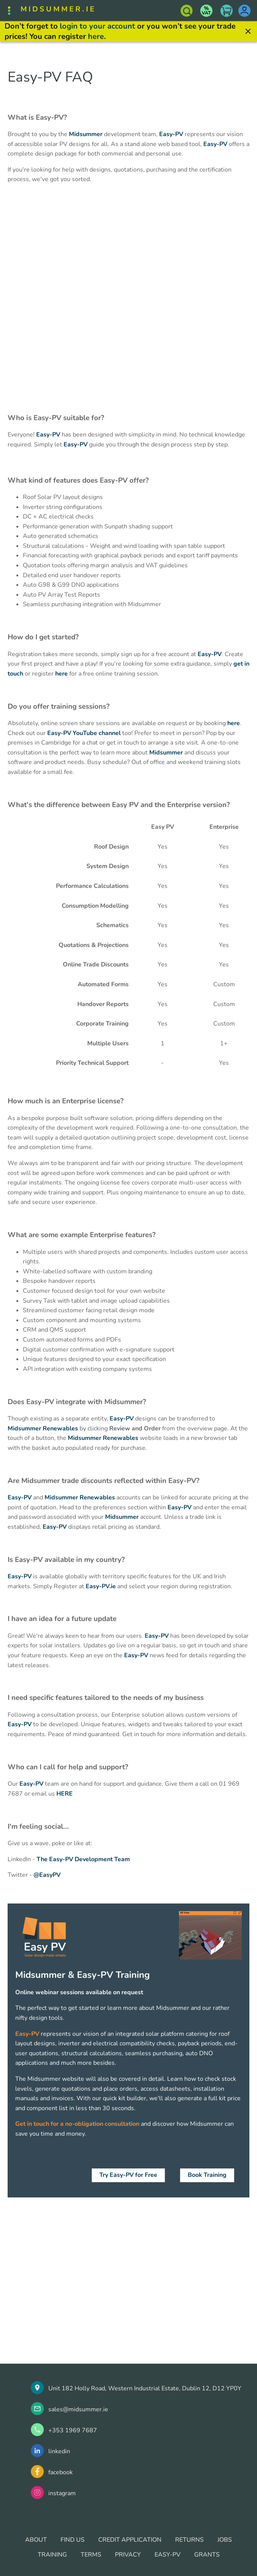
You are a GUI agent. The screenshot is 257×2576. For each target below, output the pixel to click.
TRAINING (52, 2554)
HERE (64, 1794)
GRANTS (207, 2554)
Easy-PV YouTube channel (84, 733)
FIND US (73, 2540)
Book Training (207, 2175)
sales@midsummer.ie (78, 2409)
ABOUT (36, 2540)
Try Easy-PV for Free (128, 2175)
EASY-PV (167, 2554)
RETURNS (189, 2540)
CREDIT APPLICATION (129, 2540)
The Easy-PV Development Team (83, 1859)
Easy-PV (171, 134)
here (96, 36)
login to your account (97, 26)
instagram (62, 2493)
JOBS (224, 2540)
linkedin (59, 2451)
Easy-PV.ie (101, 1586)
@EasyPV (47, 1875)
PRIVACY (128, 2554)
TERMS (91, 2554)
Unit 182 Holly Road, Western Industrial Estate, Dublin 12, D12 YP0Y (144, 2388)
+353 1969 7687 (72, 2430)
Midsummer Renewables (43, 1428)
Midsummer (85, 134)
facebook (60, 2472)
